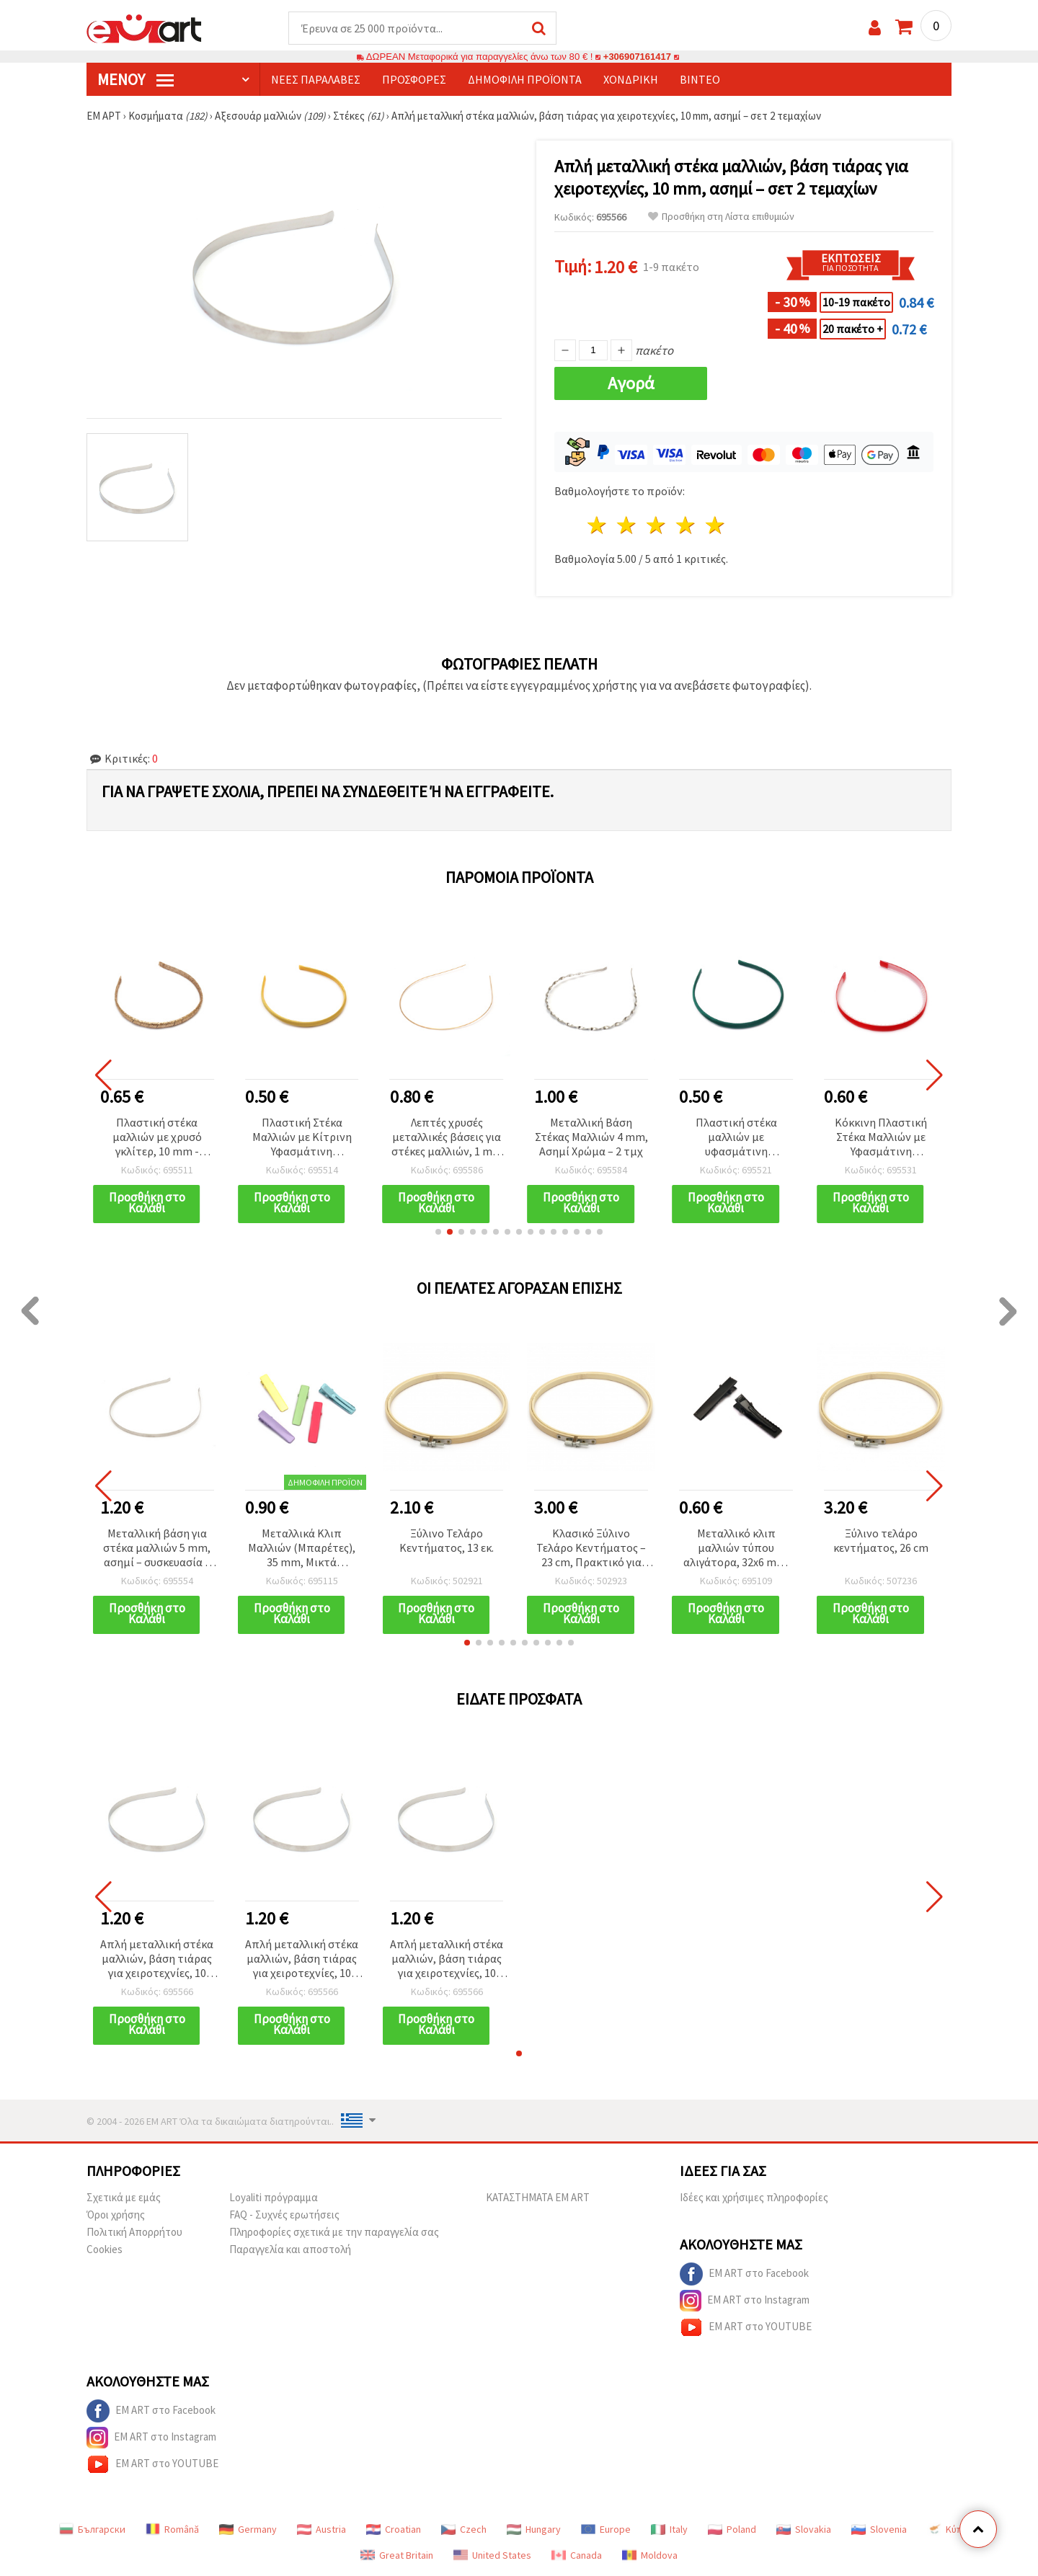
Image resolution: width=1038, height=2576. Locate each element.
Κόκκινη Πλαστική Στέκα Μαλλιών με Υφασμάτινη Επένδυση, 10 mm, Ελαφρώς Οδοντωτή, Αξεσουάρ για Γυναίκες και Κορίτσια (880, 1138)
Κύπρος (953, 2530)
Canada (576, 2556)
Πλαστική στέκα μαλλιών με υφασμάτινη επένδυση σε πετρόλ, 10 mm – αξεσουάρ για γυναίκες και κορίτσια (736, 1138)
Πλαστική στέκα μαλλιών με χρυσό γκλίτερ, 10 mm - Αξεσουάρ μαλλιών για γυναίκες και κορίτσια (157, 1138)
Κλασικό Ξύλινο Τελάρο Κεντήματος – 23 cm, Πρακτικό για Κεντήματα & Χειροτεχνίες (591, 1549)
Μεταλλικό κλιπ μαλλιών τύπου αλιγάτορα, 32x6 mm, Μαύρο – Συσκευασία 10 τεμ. (736, 1549)
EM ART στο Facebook (744, 2274)
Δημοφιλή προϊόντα (525, 80)
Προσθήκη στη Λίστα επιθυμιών (721, 217)
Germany (248, 2529)
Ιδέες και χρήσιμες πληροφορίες (754, 2198)
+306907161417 (637, 57)
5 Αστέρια (715, 526)
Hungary (534, 2529)
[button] (438, 1232)
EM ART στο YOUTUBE (746, 2328)
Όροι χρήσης (115, 2215)
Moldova (650, 2556)
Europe (606, 2530)
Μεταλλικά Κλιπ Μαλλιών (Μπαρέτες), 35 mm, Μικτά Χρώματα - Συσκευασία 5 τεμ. (301, 1549)
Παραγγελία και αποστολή (290, 2250)
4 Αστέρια (686, 526)
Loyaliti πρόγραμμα (273, 2198)
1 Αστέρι (598, 526)
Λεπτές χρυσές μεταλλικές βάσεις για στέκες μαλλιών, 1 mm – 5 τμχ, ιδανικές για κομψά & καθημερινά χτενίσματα (446, 1138)
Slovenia (879, 2529)
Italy (669, 2529)
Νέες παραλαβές (315, 80)
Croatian (393, 2529)
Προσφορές (414, 80)
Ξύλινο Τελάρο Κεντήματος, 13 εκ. (446, 1541)
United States (492, 2556)
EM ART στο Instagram (744, 2301)
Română (172, 2530)
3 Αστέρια (657, 526)
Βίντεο (700, 80)
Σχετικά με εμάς (123, 2198)
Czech (464, 2529)
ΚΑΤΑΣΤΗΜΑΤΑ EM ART (538, 2198)
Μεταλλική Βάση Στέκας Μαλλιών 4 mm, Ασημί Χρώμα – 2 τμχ (591, 1137)
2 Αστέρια (627, 526)
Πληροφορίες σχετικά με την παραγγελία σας (334, 2232)
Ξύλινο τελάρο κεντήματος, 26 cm (880, 1541)
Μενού (135, 80)
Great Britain (396, 2556)
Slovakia (803, 2529)
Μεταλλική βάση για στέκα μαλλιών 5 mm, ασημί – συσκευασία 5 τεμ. (156, 1549)
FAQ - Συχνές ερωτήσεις (284, 2215)
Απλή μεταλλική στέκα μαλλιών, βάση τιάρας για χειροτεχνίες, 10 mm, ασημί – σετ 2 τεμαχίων (156, 1960)
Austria (321, 2529)
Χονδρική (630, 80)
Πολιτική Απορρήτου (134, 2232)
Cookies (104, 2250)
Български (92, 2530)
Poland (732, 2529)
